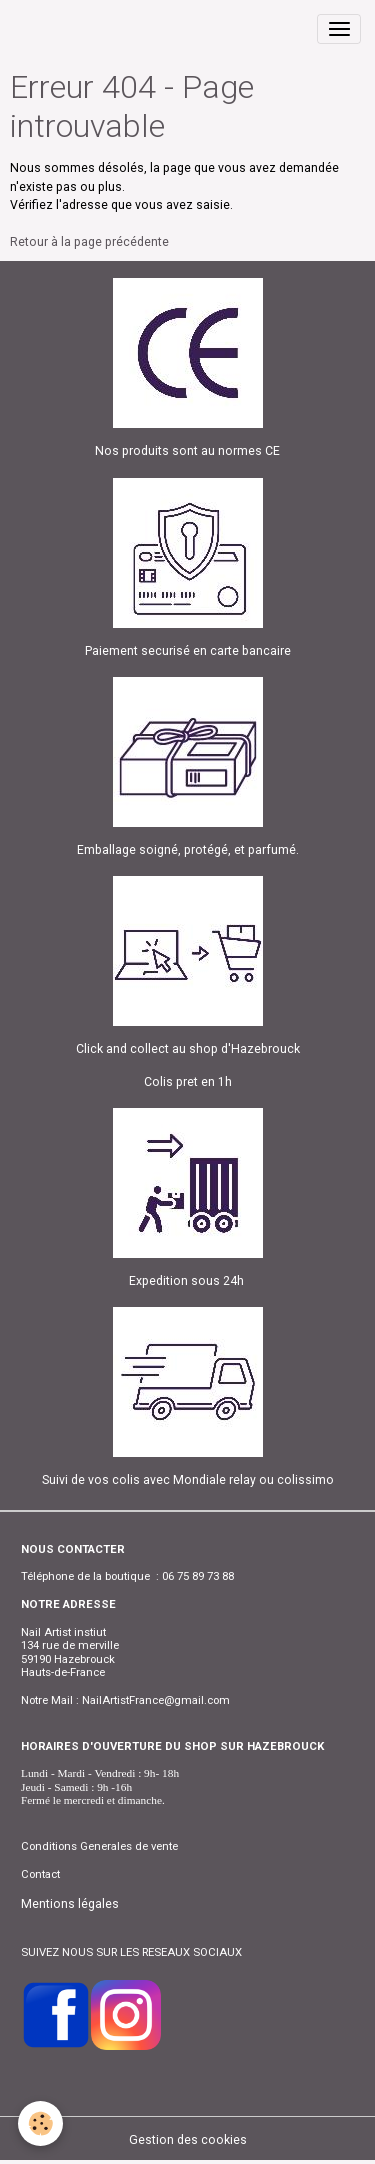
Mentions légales (70, 1904)
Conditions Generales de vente (99, 1846)
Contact (40, 1874)
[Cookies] (40, 2123)
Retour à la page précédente (89, 242)
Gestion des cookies (188, 2140)
